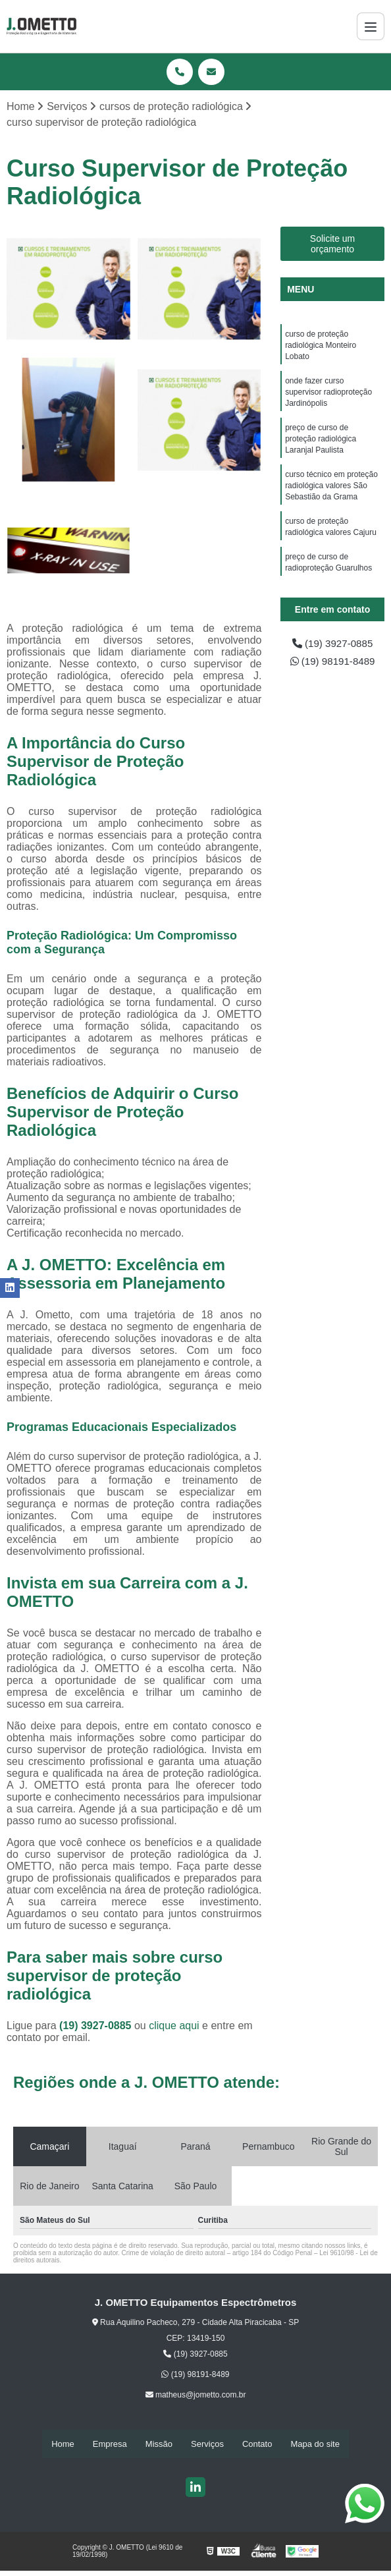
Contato (257, 2444)
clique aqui (174, 2026)
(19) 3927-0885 (96, 2026)
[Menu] (371, 26)
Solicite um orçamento (332, 244)
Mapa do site (314, 2444)
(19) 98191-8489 (333, 662)
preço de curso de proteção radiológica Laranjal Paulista (320, 444)
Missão (158, 2444)
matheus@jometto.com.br (195, 2395)
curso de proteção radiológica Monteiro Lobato (320, 346)
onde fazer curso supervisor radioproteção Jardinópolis (328, 395)
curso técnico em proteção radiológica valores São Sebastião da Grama (331, 492)
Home (62, 2444)
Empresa (110, 2444)
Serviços (207, 2444)
